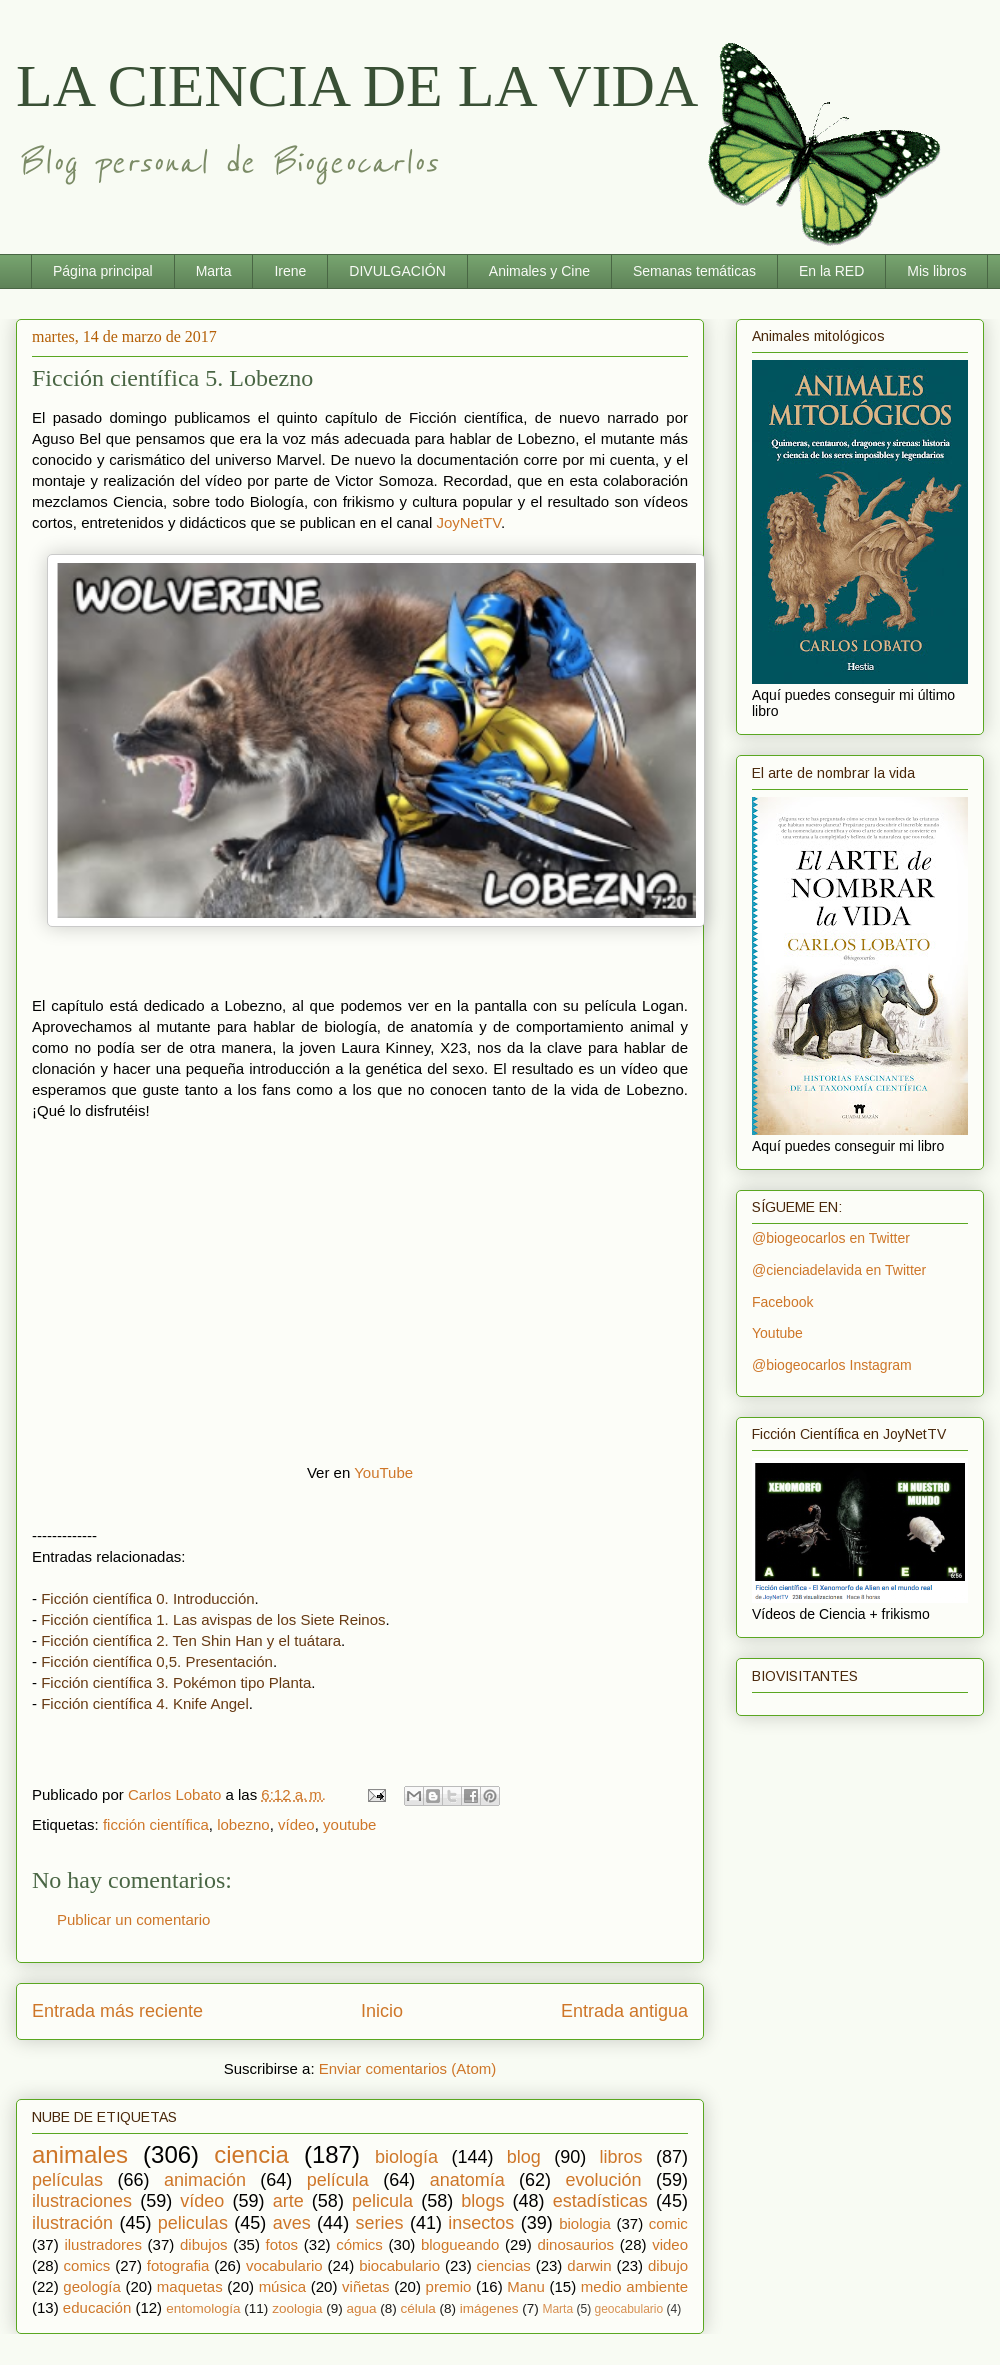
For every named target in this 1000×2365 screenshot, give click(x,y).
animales (80, 2154)
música (283, 2286)
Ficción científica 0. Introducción (147, 1598)
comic (668, 2223)
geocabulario (628, 2309)
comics (87, 2265)
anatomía (467, 2180)
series (380, 2223)
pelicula (382, 2201)
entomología (203, 2308)
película (338, 2180)
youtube (349, 1824)
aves (292, 2223)
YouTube (383, 1472)
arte (288, 2201)
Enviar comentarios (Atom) (408, 2068)
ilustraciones (82, 2201)
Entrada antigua (624, 2011)
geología (92, 2286)
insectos (481, 2223)
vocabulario (284, 2265)
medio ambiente (634, 2286)
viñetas (366, 2286)
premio (449, 2286)
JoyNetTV (468, 522)
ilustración (72, 2223)
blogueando (460, 2244)
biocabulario (399, 2265)
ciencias (504, 2265)
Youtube (777, 1333)
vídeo (296, 1824)
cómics (359, 2244)
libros (621, 2157)
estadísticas (600, 2201)
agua (361, 2308)
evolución (604, 2180)
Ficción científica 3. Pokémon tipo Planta (176, 1682)
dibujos (204, 2244)
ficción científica (156, 1824)
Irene (290, 271)
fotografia (178, 2265)
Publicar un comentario (133, 1919)
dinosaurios (575, 2244)
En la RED (831, 271)
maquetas (190, 2286)
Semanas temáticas (694, 271)
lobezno (243, 1824)
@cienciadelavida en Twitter (839, 1270)
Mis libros (936, 271)
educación (97, 2307)
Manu (526, 2286)
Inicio (382, 2011)
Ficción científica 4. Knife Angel (145, 1703)
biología (406, 2157)
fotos (282, 2244)
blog (524, 2157)
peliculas (193, 2223)
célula (418, 2308)
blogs (482, 2201)
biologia (585, 2223)
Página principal (103, 271)
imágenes (489, 2308)
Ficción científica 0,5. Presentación (157, 1661)
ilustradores (103, 2244)
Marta (214, 271)
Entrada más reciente (117, 2011)
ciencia (251, 2154)
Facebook (782, 1302)
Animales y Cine (539, 271)
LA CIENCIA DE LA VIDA (357, 86)
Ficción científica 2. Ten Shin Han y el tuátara (191, 1640)
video (670, 2244)
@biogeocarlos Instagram (832, 1365)
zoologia (297, 2308)
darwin (589, 2265)
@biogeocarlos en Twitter (831, 1238)
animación (205, 2180)
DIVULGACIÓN (397, 271)
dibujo (668, 2265)
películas (67, 2180)
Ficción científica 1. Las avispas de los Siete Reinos (213, 1619)
